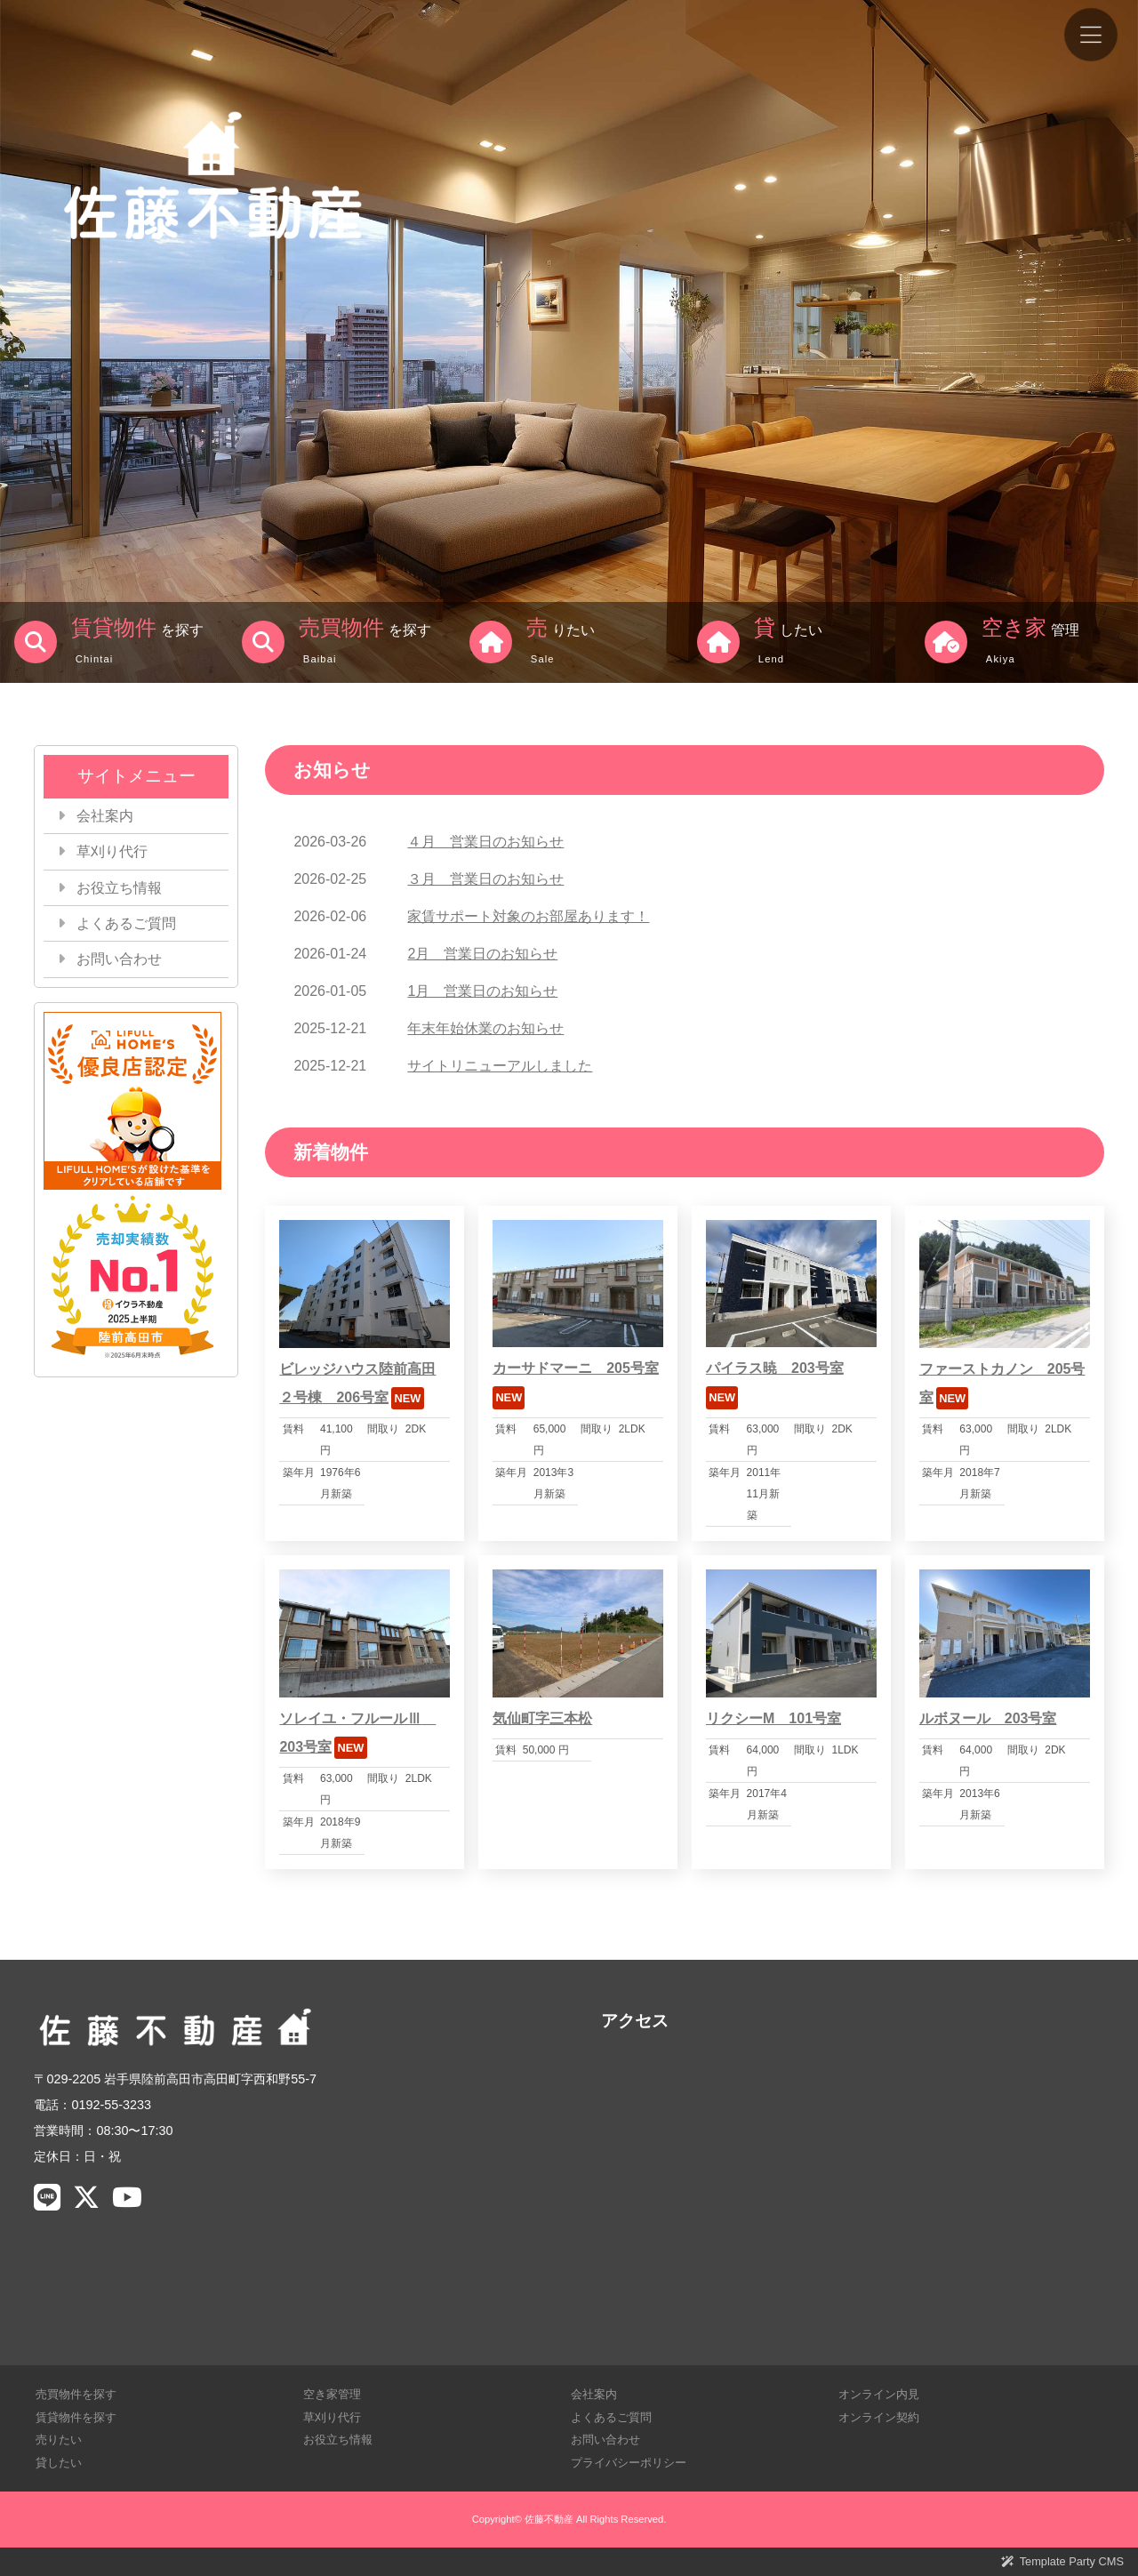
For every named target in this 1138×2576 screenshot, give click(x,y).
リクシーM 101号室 (773, 1718)
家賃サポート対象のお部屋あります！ (528, 916)
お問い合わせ (119, 959)
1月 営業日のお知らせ (482, 991)
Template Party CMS (1072, 2561)
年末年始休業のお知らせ (485, 1028)
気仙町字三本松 (542, 1718)
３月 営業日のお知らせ (485, 879)
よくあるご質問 (126, 923)
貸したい (59, 2462)
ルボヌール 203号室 (988, 1718)
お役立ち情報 (119, 887)
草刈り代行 (112, 851)
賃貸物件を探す (76, 2417)
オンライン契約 (878, 2417)
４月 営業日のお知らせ (485, 841)
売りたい (59, 2439)
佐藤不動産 (549, 2519)
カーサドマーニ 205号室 (576, 1368)
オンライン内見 (878, 2394)
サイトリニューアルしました (499, 1065)
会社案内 (104, 815)
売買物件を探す (76, 2394)
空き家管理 (332, 2394)
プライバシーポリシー (628, 2462)
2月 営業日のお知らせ (482, 953)
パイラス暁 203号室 (775, 1368)
